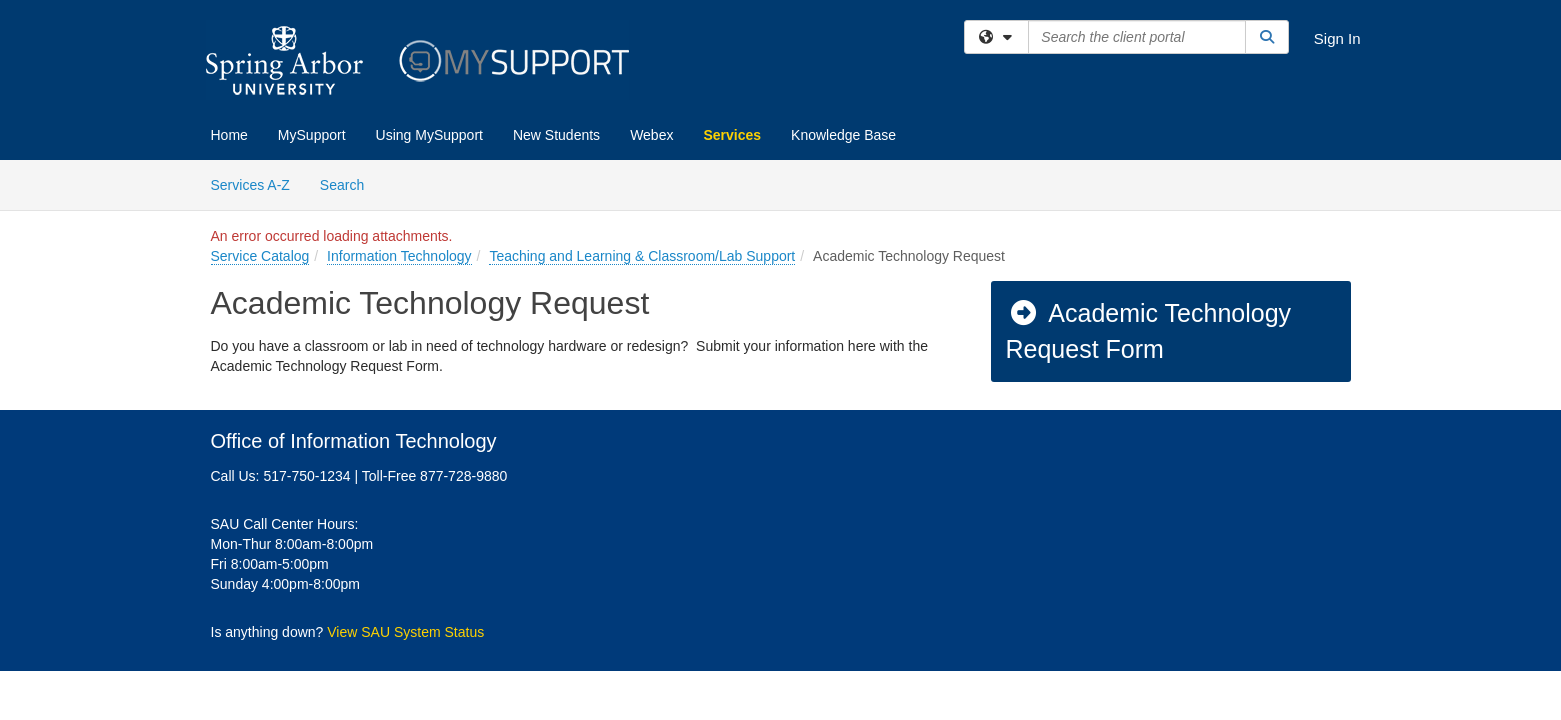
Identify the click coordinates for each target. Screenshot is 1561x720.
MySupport (312, 135)
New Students (556, 135)
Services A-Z (250, 185)
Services (732, 135)
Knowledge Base (843, 135)
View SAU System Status (405, 632)
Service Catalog (260, 256)
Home (229, 135)
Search (349, 183)
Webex (651, 135)
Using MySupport (429, 135)
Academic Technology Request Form (1149, 331)
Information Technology (399, 256)
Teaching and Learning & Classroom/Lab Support (642, 256)
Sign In (1337, 38)
